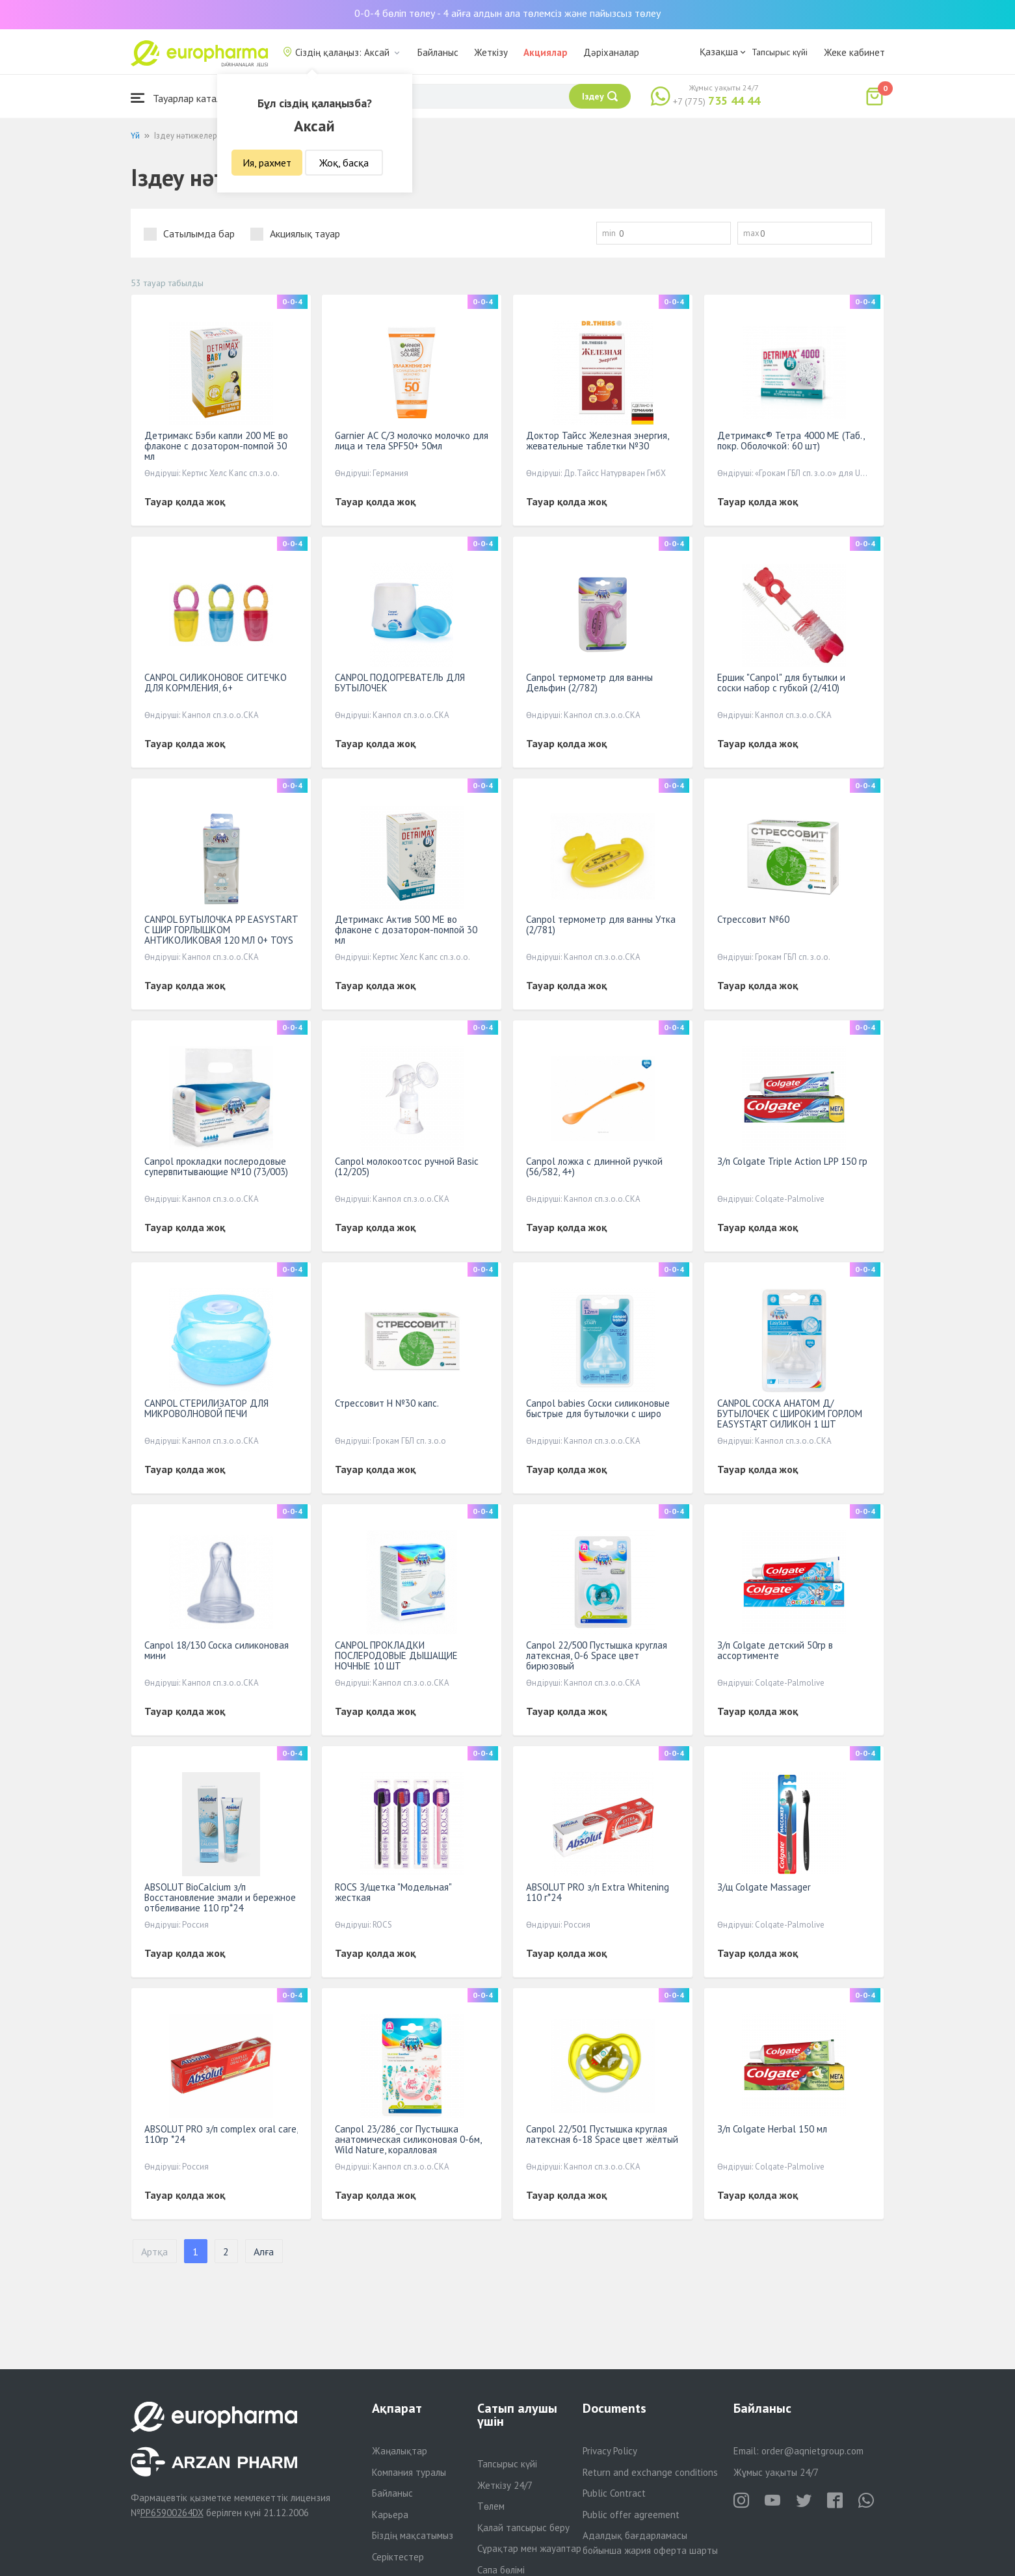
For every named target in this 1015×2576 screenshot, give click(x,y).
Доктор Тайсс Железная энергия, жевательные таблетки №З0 (597, 440)
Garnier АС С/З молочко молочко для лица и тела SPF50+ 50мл (411, 440)
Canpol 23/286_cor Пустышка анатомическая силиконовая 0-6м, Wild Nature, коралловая (408, 2139)
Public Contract (614, 2493)
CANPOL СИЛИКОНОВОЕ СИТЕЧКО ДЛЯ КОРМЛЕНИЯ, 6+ (215, 682)
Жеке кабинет (854, 52)
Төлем (491, 2506)
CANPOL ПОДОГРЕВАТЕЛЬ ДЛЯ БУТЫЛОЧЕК (400, 682)
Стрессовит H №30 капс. (387, 1403)
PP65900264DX (172, 2512)
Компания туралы (409, 2472)
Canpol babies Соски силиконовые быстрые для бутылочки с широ (598, 1408)
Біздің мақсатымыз (412, 2535)
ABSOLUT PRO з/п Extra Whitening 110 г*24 (597, 1892)
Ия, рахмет (267, 162)
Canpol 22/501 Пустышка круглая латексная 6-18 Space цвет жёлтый (602, 2134)
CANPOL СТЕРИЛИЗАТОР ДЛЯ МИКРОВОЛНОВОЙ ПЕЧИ (206, 1408)
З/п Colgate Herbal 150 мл (772, 2129)
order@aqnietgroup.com (812, 2451)
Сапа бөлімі (501, 2570)
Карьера (390, 2514)
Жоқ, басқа (344, 162)
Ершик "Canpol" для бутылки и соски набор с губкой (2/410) (781, 682)
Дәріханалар (611, 52)
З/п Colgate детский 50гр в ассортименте (775, 1650)
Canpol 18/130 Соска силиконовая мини (216, 1650)
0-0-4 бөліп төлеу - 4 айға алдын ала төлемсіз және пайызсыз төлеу (507, 13)
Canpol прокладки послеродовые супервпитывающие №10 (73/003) (216, 1166)
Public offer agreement (631, 2514)
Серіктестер (398, 2557)
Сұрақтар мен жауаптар (529, 2548)
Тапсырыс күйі (780, 52)
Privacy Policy (610, 2451)
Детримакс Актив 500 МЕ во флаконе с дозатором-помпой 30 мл (406, 929)
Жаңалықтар (399, 2451)
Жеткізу (491, 52)
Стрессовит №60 (753, 919)
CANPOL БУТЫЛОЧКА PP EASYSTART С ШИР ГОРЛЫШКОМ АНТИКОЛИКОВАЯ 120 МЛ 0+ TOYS (221, 929)
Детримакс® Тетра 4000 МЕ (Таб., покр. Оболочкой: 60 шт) (790, 440)
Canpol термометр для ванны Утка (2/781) (601, 924)
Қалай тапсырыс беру (523, 2527)
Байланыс (437, 52)
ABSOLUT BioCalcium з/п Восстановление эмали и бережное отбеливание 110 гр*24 (220, 1897)
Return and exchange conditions (650, 2472)
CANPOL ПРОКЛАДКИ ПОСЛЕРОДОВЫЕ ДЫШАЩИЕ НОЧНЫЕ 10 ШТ (396, 1655)
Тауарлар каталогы (184, 98)
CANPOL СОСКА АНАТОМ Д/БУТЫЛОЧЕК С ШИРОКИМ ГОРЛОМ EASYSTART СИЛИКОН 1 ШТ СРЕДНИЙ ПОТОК (789, 1419)
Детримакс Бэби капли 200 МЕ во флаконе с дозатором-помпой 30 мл (216, 445)
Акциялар (545, 52)
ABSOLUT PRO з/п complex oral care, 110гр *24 (221, 2134)
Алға (264, 2251)
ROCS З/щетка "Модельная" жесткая (393, 1892)
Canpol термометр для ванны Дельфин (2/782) (589, 682)
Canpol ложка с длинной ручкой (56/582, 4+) (594, 1166)
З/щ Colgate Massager (764, 1887)
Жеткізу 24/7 (505, 2485)
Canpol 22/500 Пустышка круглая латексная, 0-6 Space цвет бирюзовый (596, 1655)
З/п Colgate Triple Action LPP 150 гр (792, 1161)
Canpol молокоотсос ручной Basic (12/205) (407, 1166)
